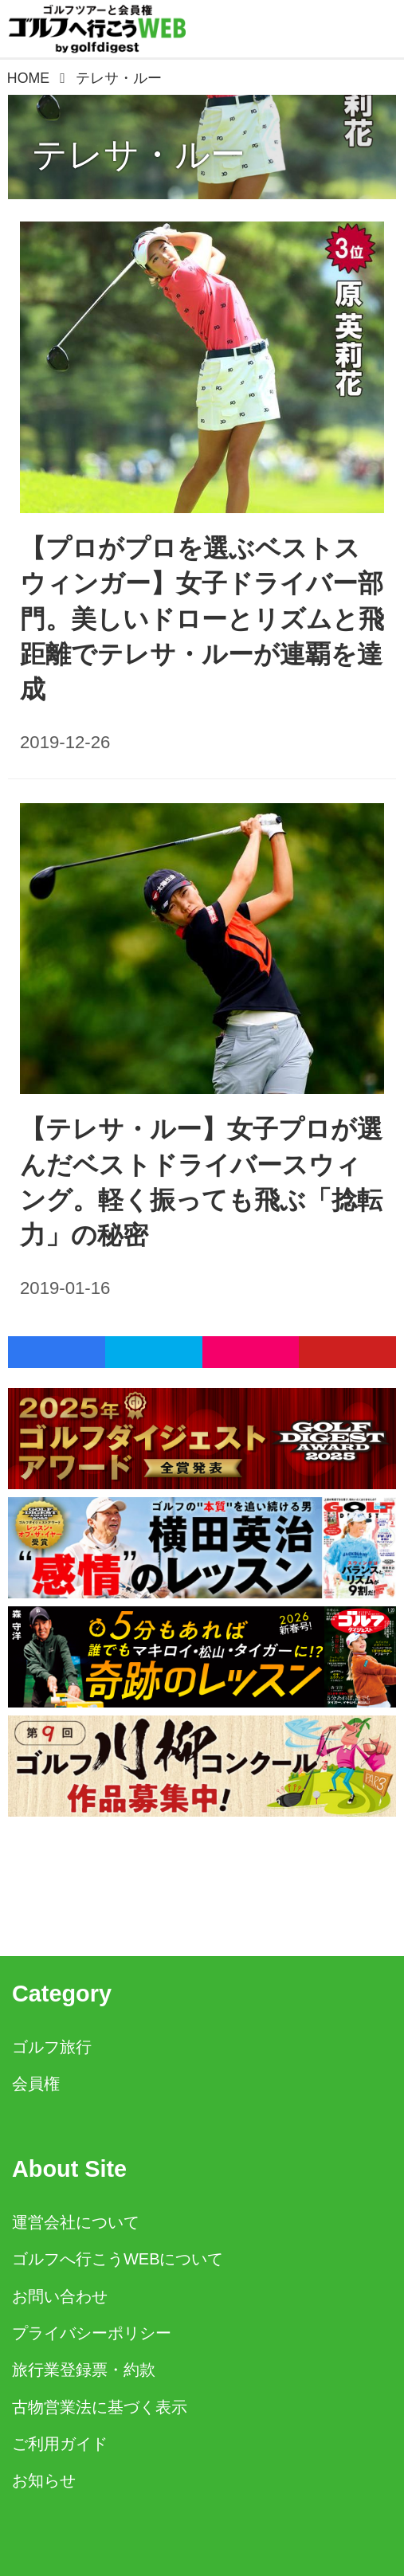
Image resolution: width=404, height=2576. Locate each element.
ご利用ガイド (60, 2443)
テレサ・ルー (138, 154)
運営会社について (75, 2222)
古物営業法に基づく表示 (99, 2407)
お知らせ (44, 2480)
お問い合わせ (60, 2296)
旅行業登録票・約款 (83, 2369)
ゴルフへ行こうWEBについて (117, 2259)
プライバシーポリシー (91, 2333)
